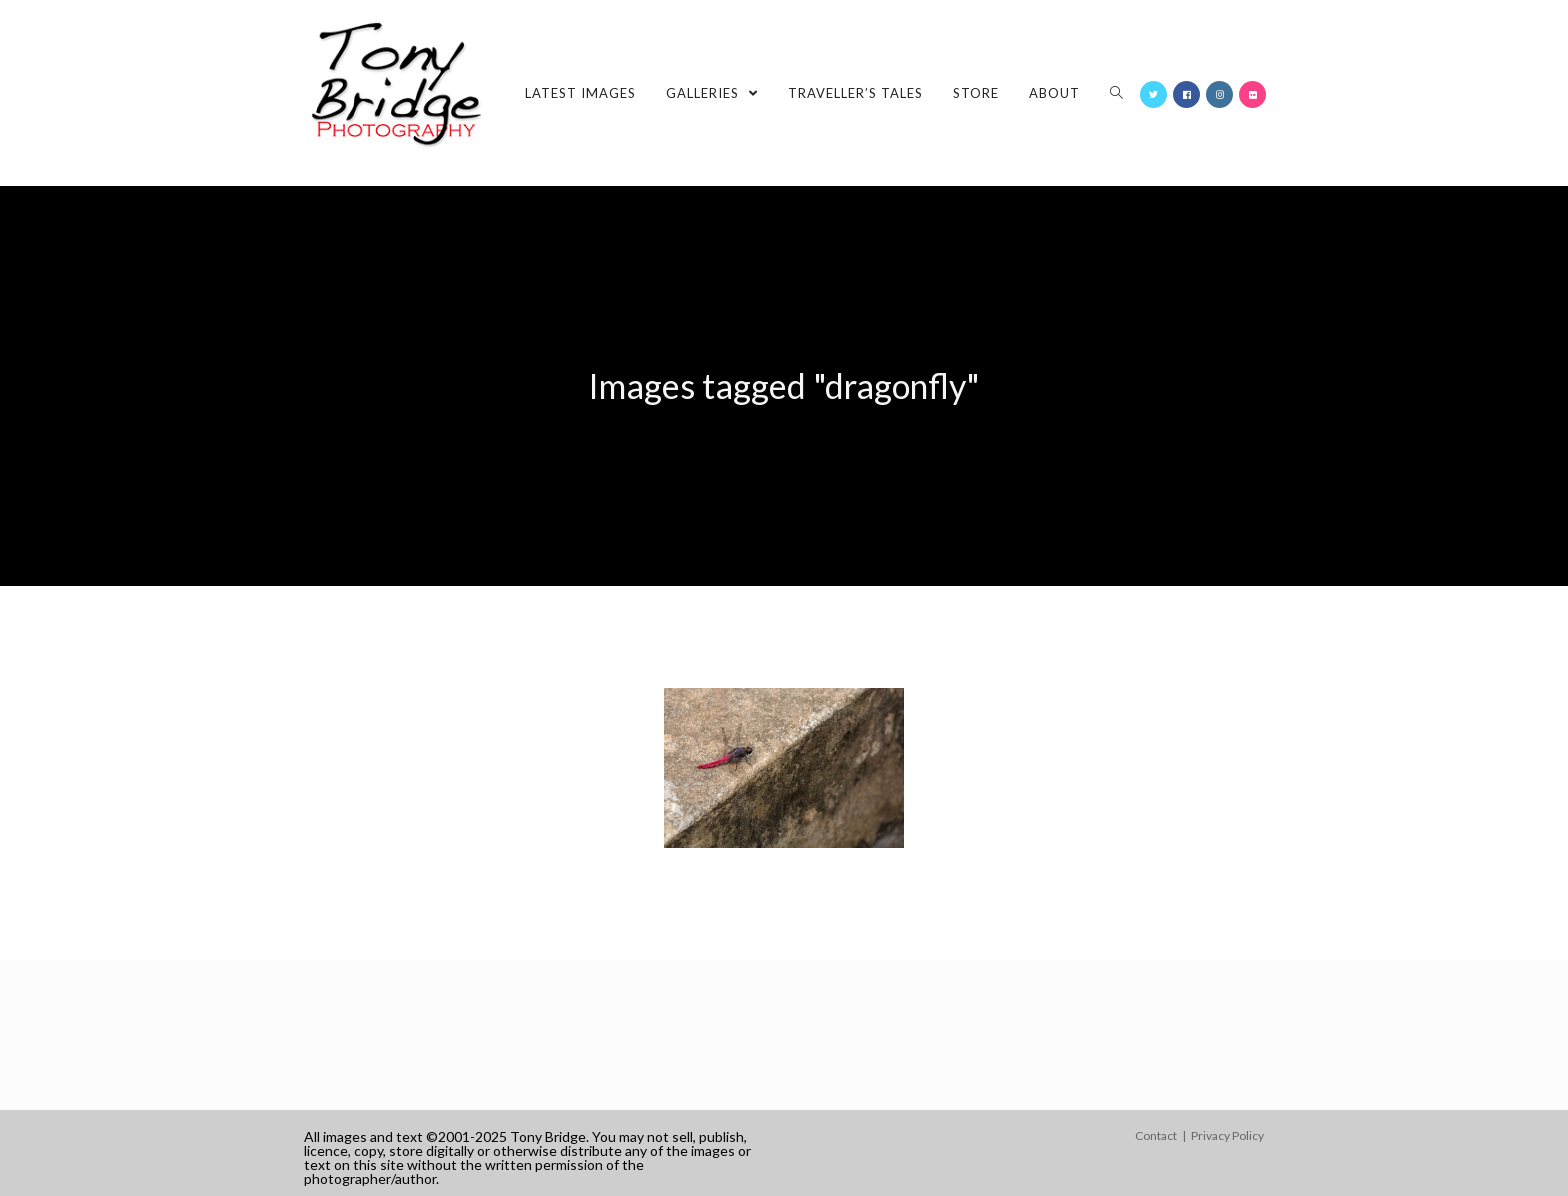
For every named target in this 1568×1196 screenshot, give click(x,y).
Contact (1156, 1135)
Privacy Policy (1227, 1135)
